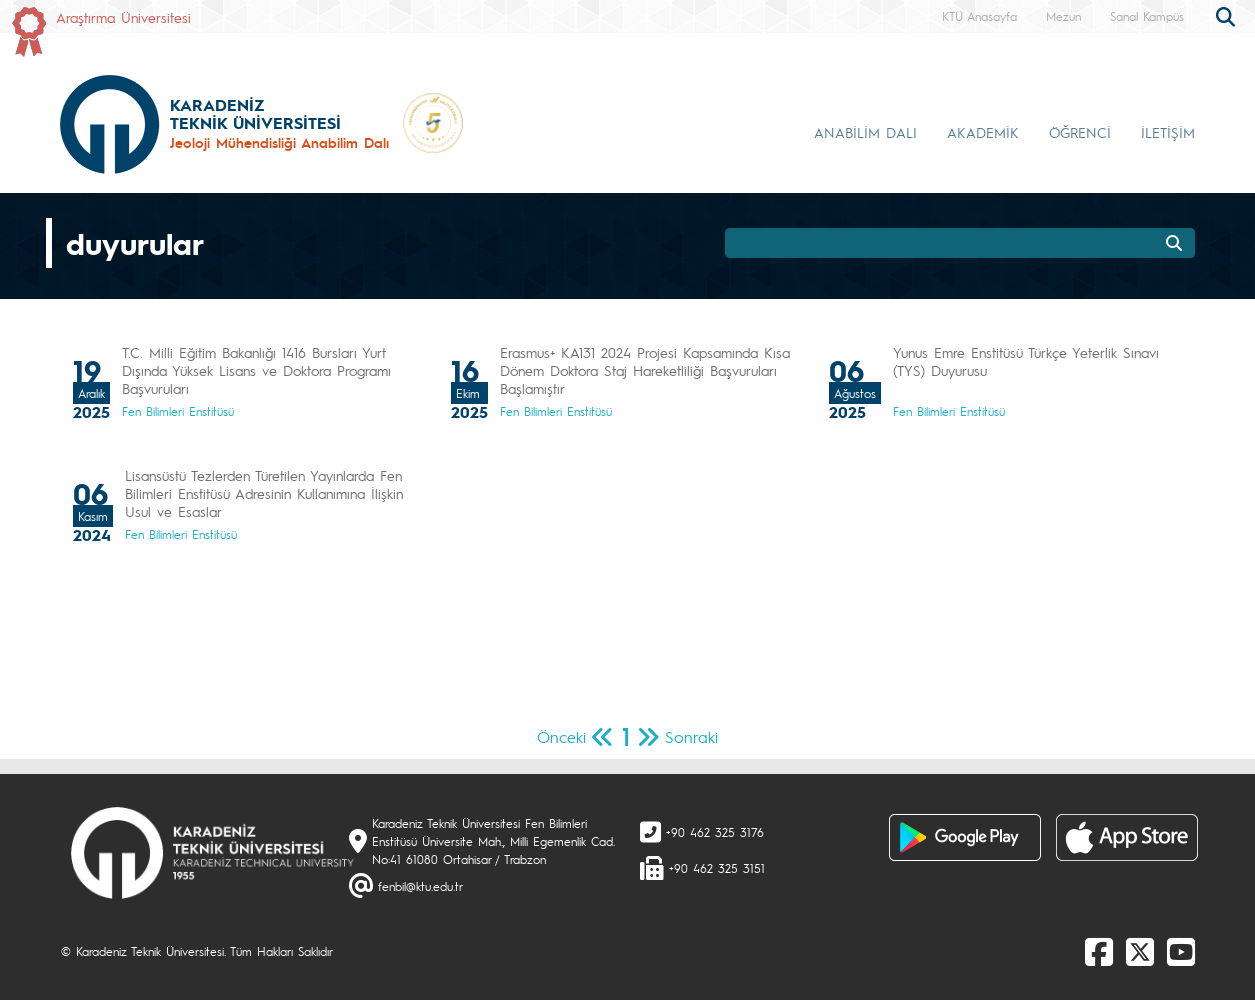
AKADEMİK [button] (983, 132)
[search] (1228, 15)
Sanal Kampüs (1147, 16)
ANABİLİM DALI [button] (865, 132)
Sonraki (691, 736)
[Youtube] (1181, 951)
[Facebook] (1099, 951)
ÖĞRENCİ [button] (1080, 132)
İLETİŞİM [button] (1168, 132)
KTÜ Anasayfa (979, 16)
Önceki (561, 736)
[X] (1140, 951)
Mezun (1063, 16)
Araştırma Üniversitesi (123, 17)
